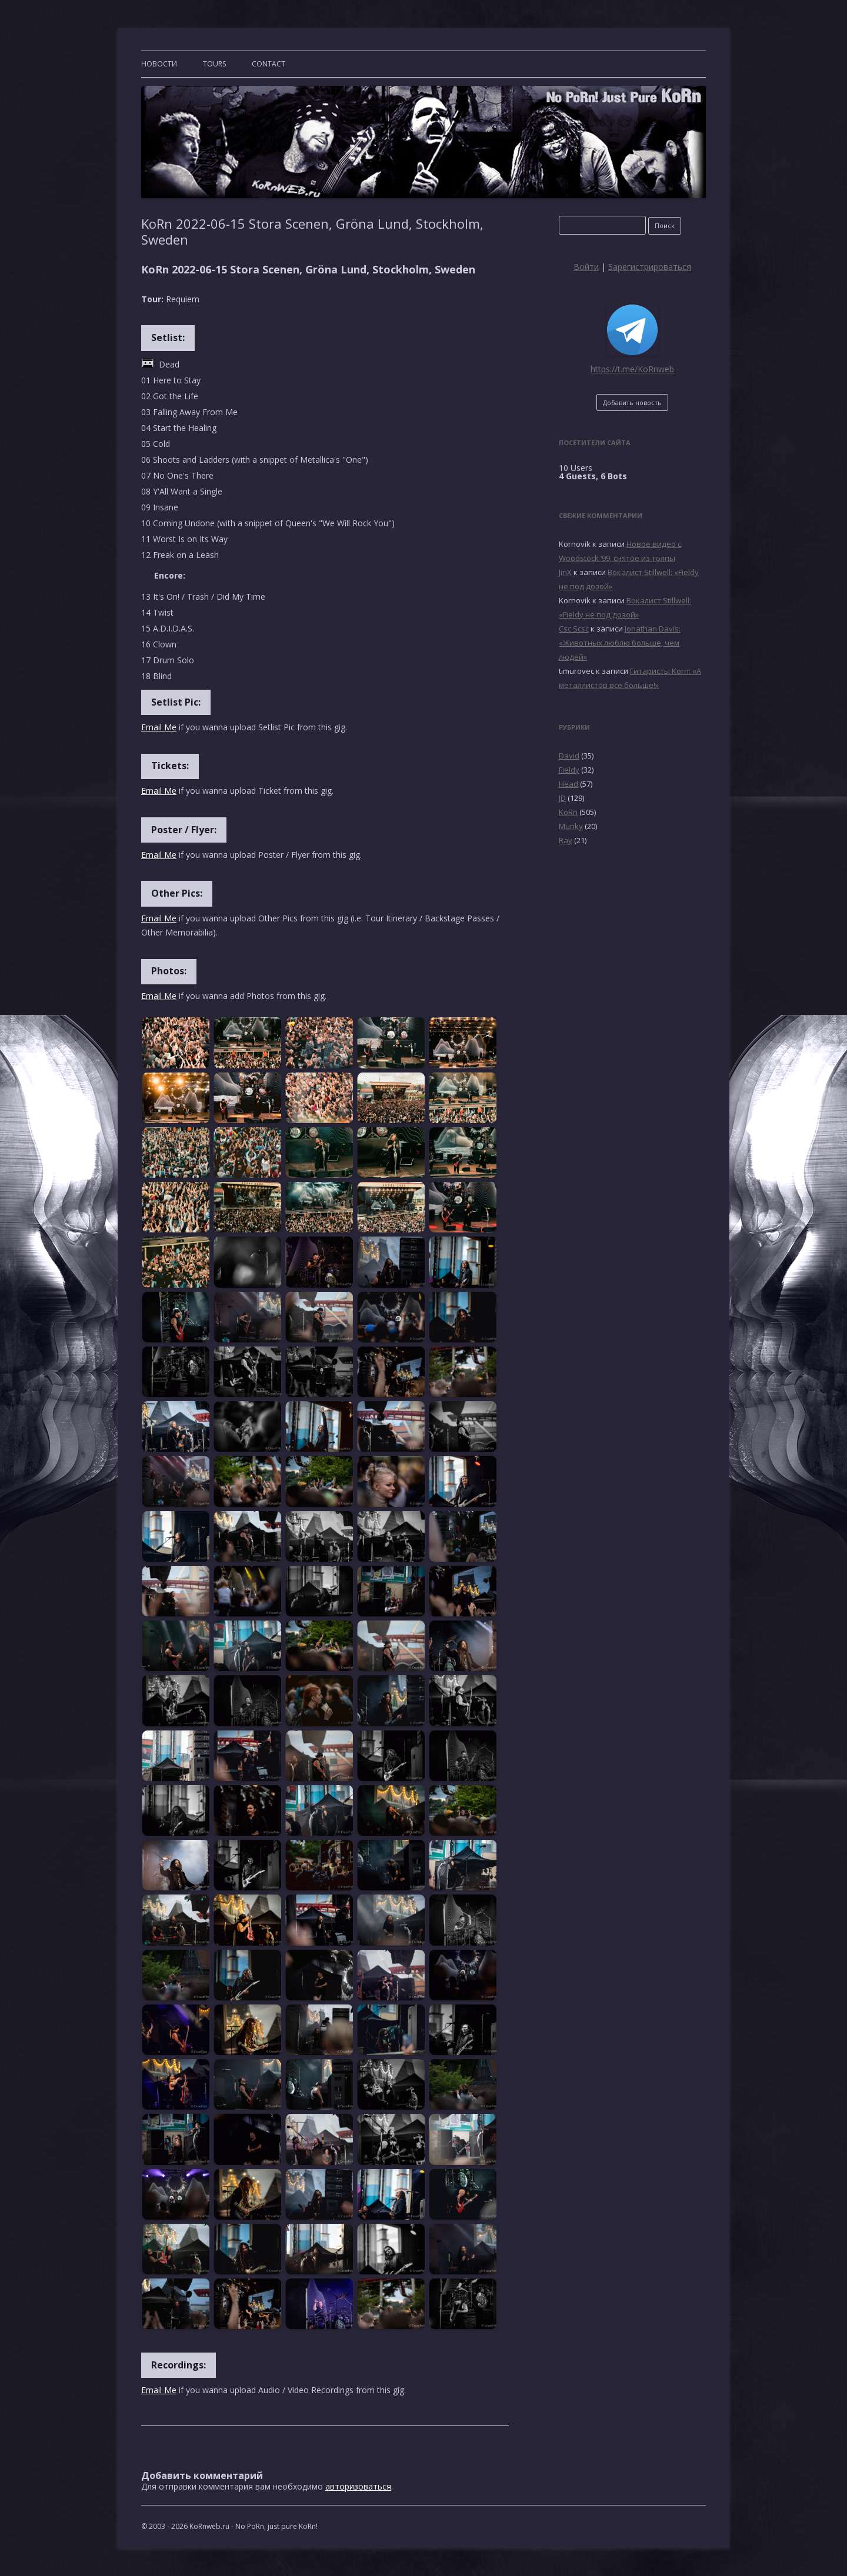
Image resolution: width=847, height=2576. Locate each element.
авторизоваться (358, 2486)
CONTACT (268, 64)
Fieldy (569, 769)
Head (568, 784)
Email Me (158, 727)
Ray (565, 840)
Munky (571, 826)
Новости (159, 64)
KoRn (568, 812)
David (569, 755)
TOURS (214, 64)
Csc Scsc (574, 628)
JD (562, 798)
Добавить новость (632, 402)
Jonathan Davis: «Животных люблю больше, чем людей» (620, 642)
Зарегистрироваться (649, 266)
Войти (586, 266)
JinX (565, 572)
